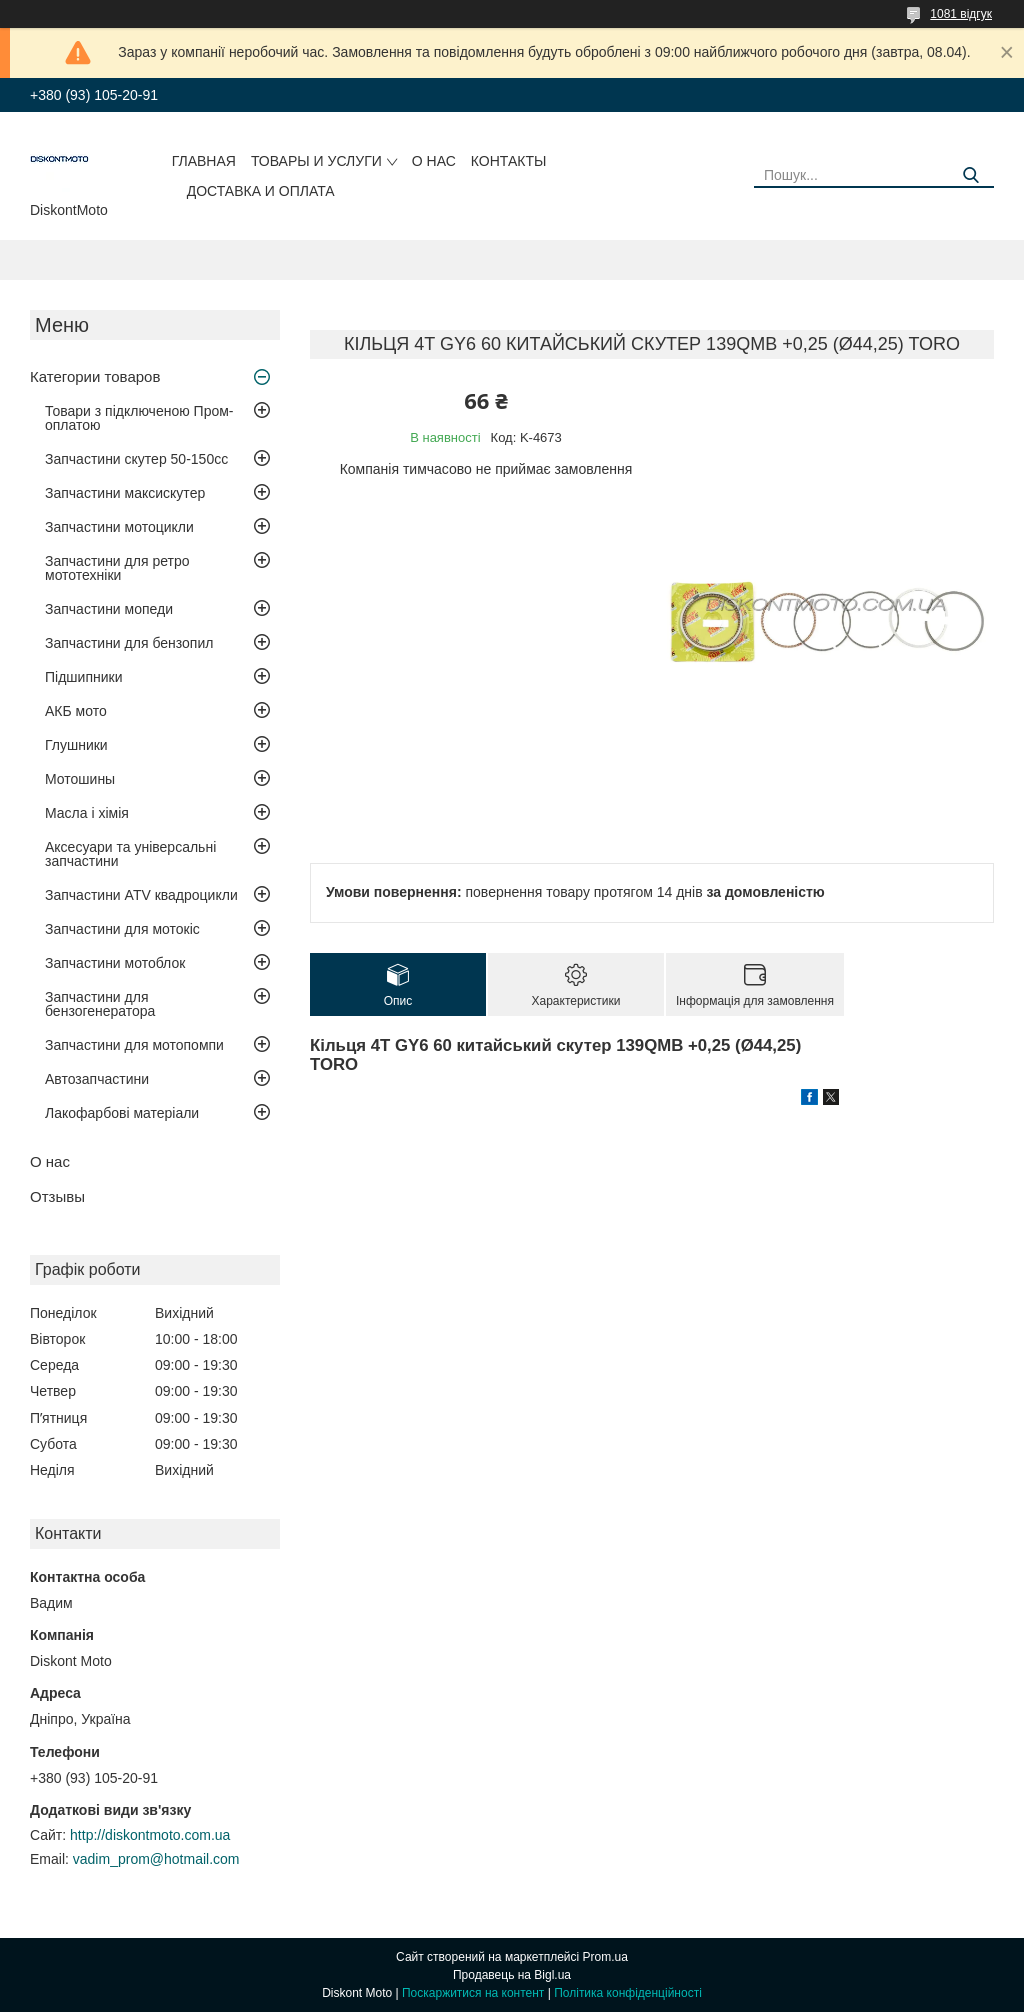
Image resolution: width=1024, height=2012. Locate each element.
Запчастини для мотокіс (122, 929)
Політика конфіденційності (628, 1993)
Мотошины (80, 779)
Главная (204, 161)
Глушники (76, 745)
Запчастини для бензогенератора (100, 1004)
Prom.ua (605, 1957)
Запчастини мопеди (109, 609)
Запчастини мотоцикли (119, 527)
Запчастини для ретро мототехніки (117, 568)
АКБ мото (76, 711)
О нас (434, 161)
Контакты (509, 161)
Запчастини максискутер (125, 493)
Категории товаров (95, 376)
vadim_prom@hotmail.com (156, 1859)
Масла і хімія (87, 813)
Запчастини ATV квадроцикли (141, 895)
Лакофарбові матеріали (122, 1113)
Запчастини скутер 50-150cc (136, 459)
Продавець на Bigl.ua (512, 1975)
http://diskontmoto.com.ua (150, 1835)
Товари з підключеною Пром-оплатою (139, 418)
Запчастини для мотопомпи (134, 1045)
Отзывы (57, 1196)
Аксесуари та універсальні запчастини (130, 854)
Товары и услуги (316, 161)
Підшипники (83, 677)
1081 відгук (961, 14)
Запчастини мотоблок (115, 963)
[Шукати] (971, 175)
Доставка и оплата (261, 191)
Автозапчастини (97, 1079)
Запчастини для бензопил (129, 643)
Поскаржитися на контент (473, 1993)
